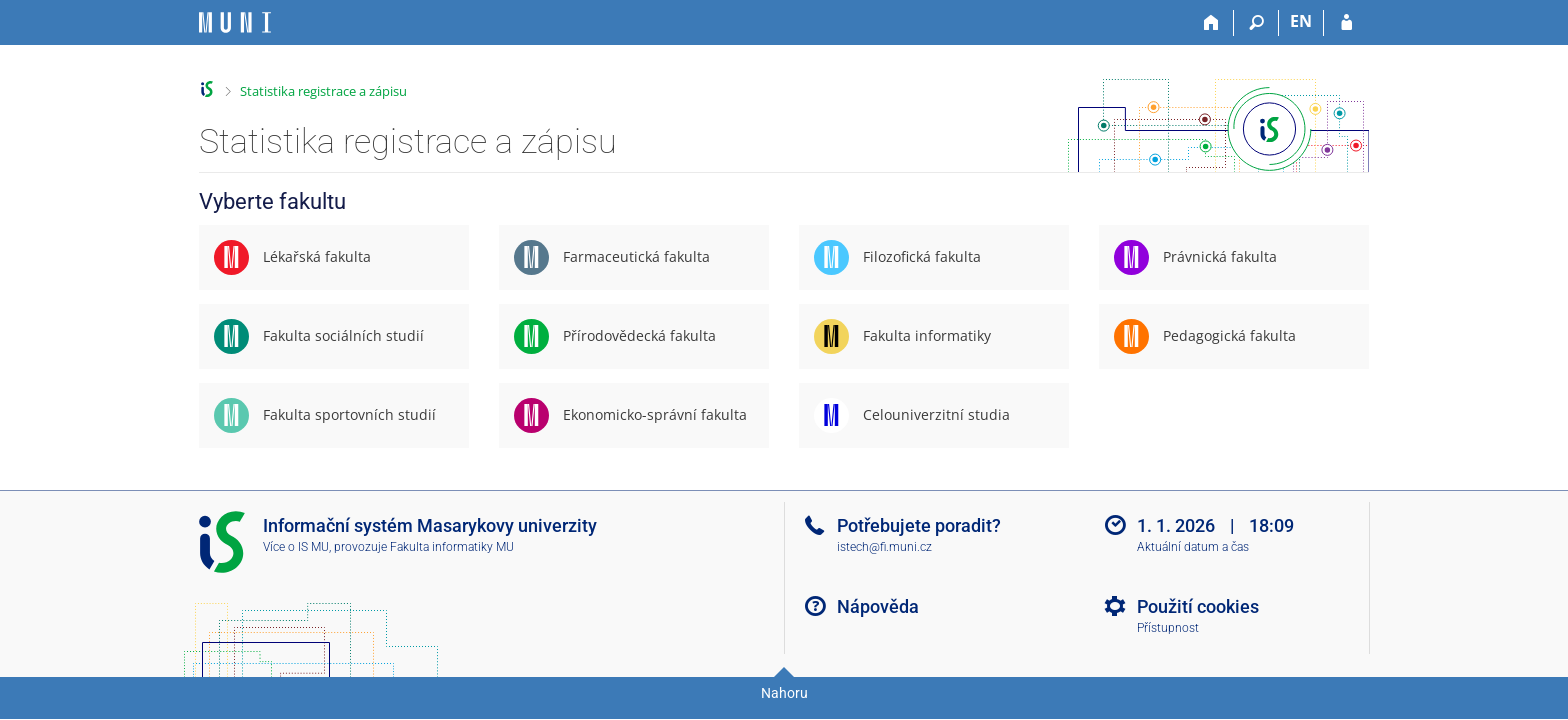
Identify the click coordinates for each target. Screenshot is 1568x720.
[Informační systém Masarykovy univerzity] (235, 22)
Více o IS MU (296, 547)
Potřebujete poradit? (919, 525)
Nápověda (878, 606)
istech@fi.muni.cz (884, 547)
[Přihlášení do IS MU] (1346, 23)
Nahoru (784, 693)
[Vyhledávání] (1256, 23)
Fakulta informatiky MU (452, 547)
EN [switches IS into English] (1301, 21)
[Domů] (1211, 23)
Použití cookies (1198, 606)
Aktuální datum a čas (1193, 547)
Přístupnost (1168, 628)
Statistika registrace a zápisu (323, 91)
